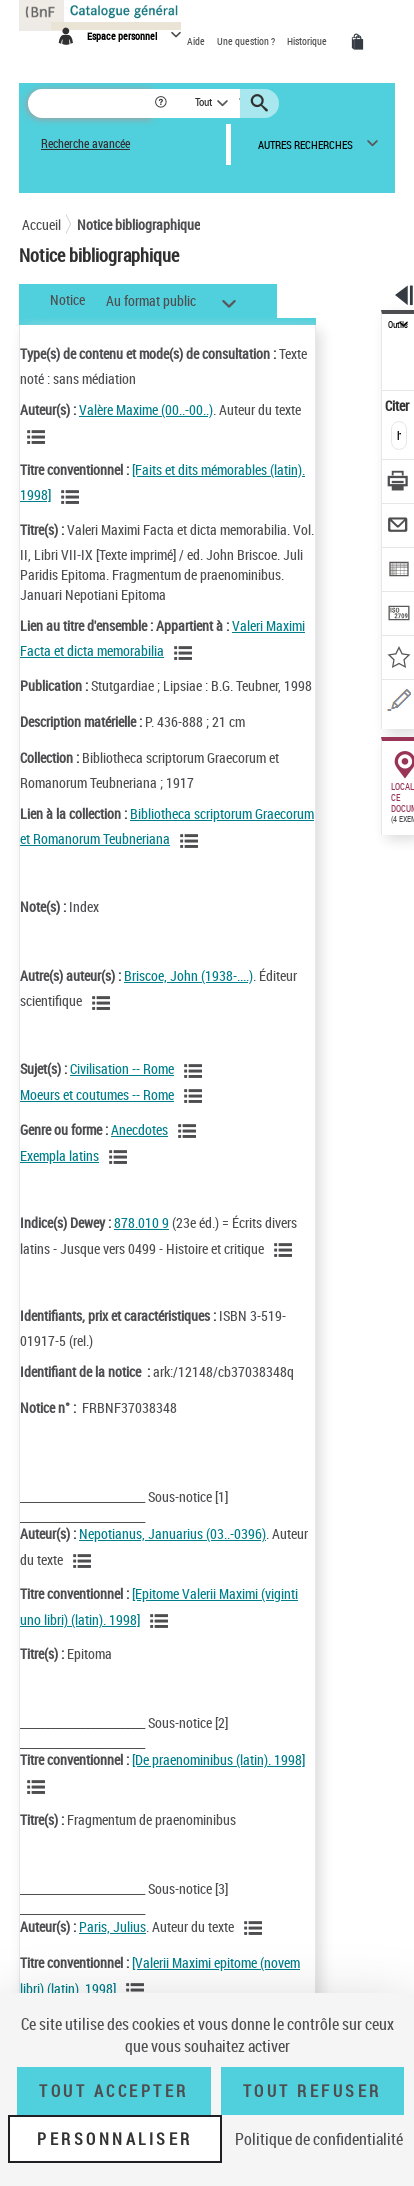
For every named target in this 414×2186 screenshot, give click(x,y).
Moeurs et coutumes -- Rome (97, 1094)
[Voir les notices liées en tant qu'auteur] (39, 437)
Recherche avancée (85, 143)
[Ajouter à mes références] (398, 659)
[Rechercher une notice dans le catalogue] (90, 103)
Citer (398, 405)
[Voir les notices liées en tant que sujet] (196, 1071)
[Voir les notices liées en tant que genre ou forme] (190, 1131)
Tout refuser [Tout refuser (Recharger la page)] (312, 2091)
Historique (308, 41)
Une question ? (247, 41)
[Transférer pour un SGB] (398, 615)
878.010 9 (141, 1222)
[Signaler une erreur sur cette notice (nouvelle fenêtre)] (398, 703)
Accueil (41, 224)
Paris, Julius (112, 1926)
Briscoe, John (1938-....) (188, 975)
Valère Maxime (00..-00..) (146, 409)
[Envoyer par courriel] (398, 527)
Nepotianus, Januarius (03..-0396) (172, 1533)
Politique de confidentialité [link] (319, 2139)
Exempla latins (59, 1155)
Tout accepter (114, 2091)
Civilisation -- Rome (122, 1068)
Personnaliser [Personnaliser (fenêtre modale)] (115, 2139)
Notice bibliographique (138, 224)
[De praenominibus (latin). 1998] (218, 1759)
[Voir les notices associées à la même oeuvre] (73, 497)
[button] (162, 103)
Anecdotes (139, 1129)
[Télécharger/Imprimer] (398, 483)
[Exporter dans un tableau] (398, 571)
